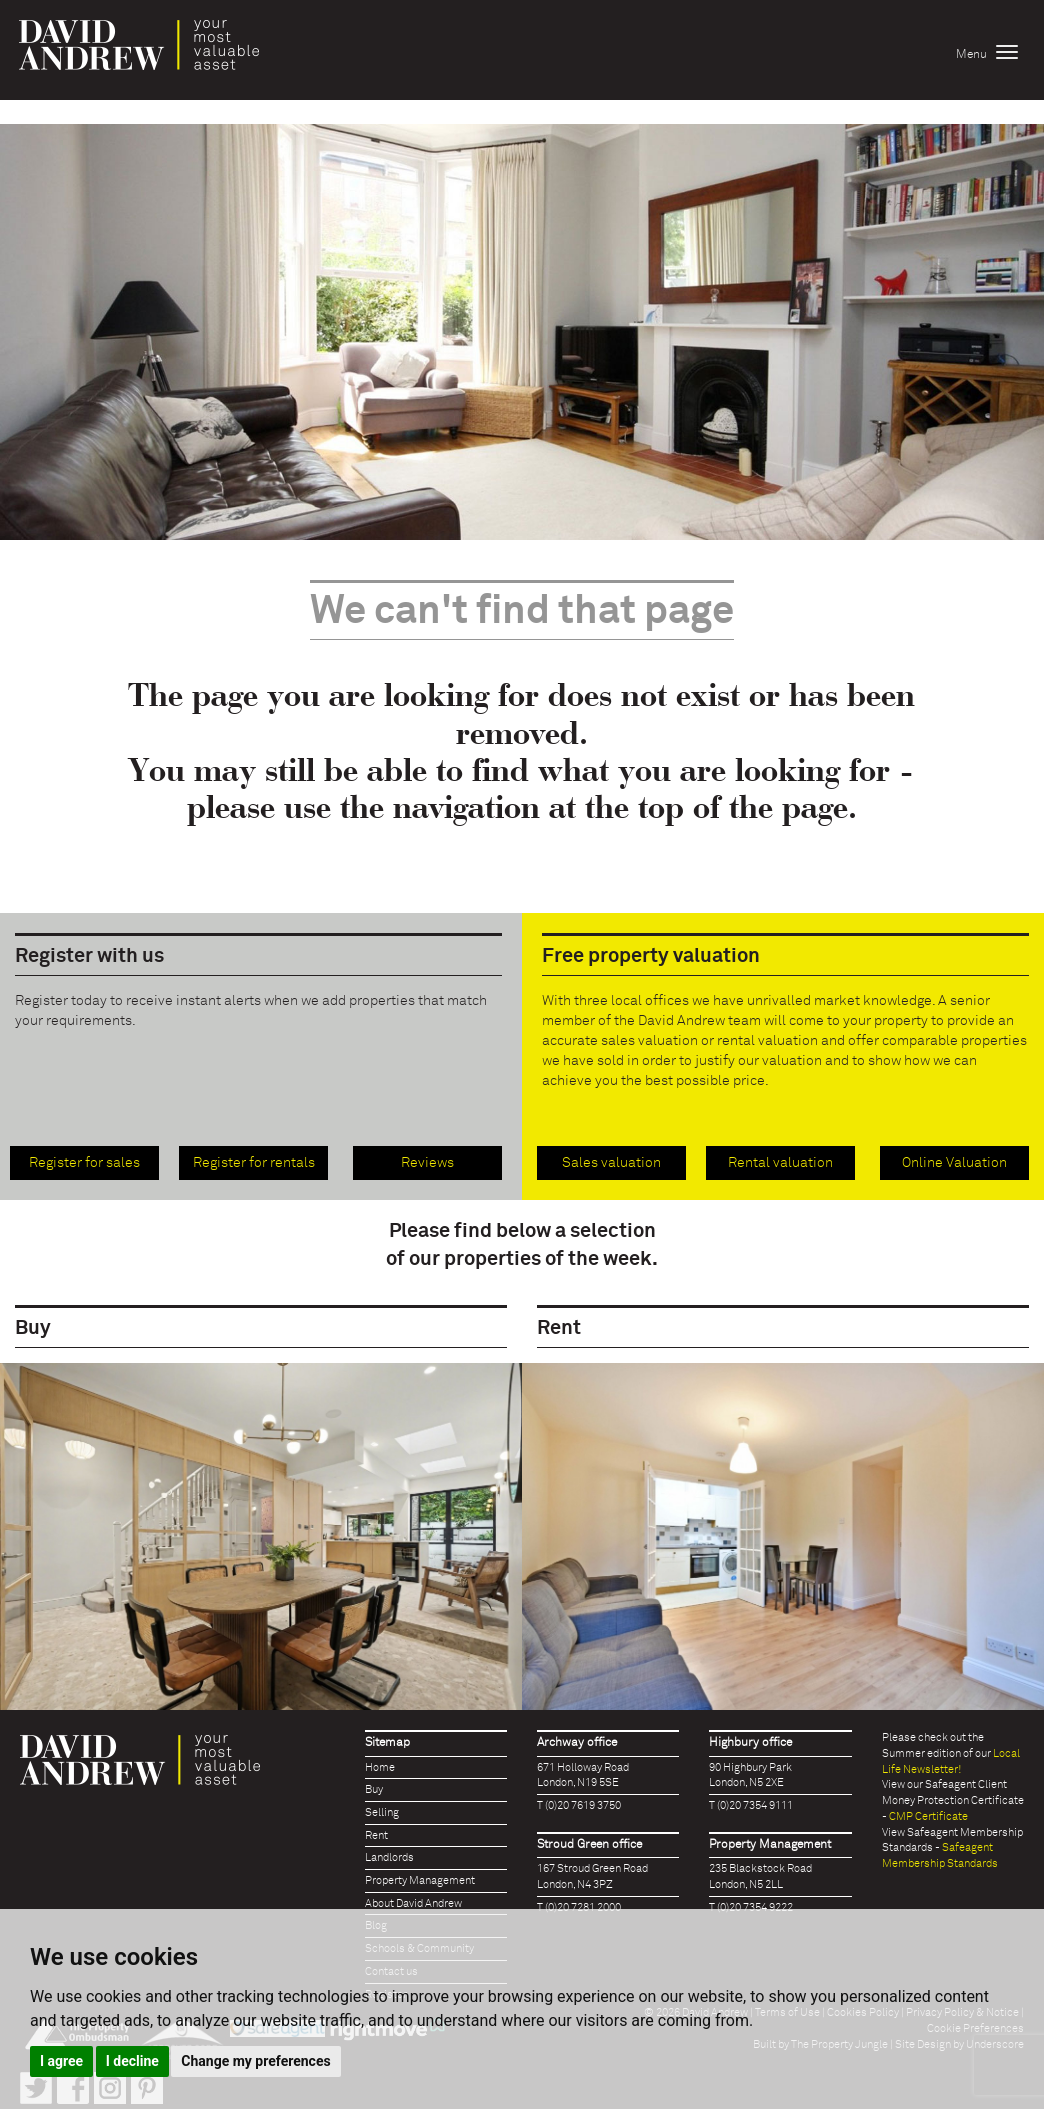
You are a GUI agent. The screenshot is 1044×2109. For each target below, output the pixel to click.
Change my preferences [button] (255, 2061)
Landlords (389, 1857)
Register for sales (84, 1163)
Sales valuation (611, 1163)
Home (380, 1767)
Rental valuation (780, 1163)
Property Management (420, 1880)
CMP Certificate (928, 1816)
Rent (376, 1835)
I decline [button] (132, 2061)
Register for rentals (254, 1163)
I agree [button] (61, 2061)
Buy (374, 1789)
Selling (382, 1812)
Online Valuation (954, 1163)
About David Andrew (413, 1903)
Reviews (427, 1163)
